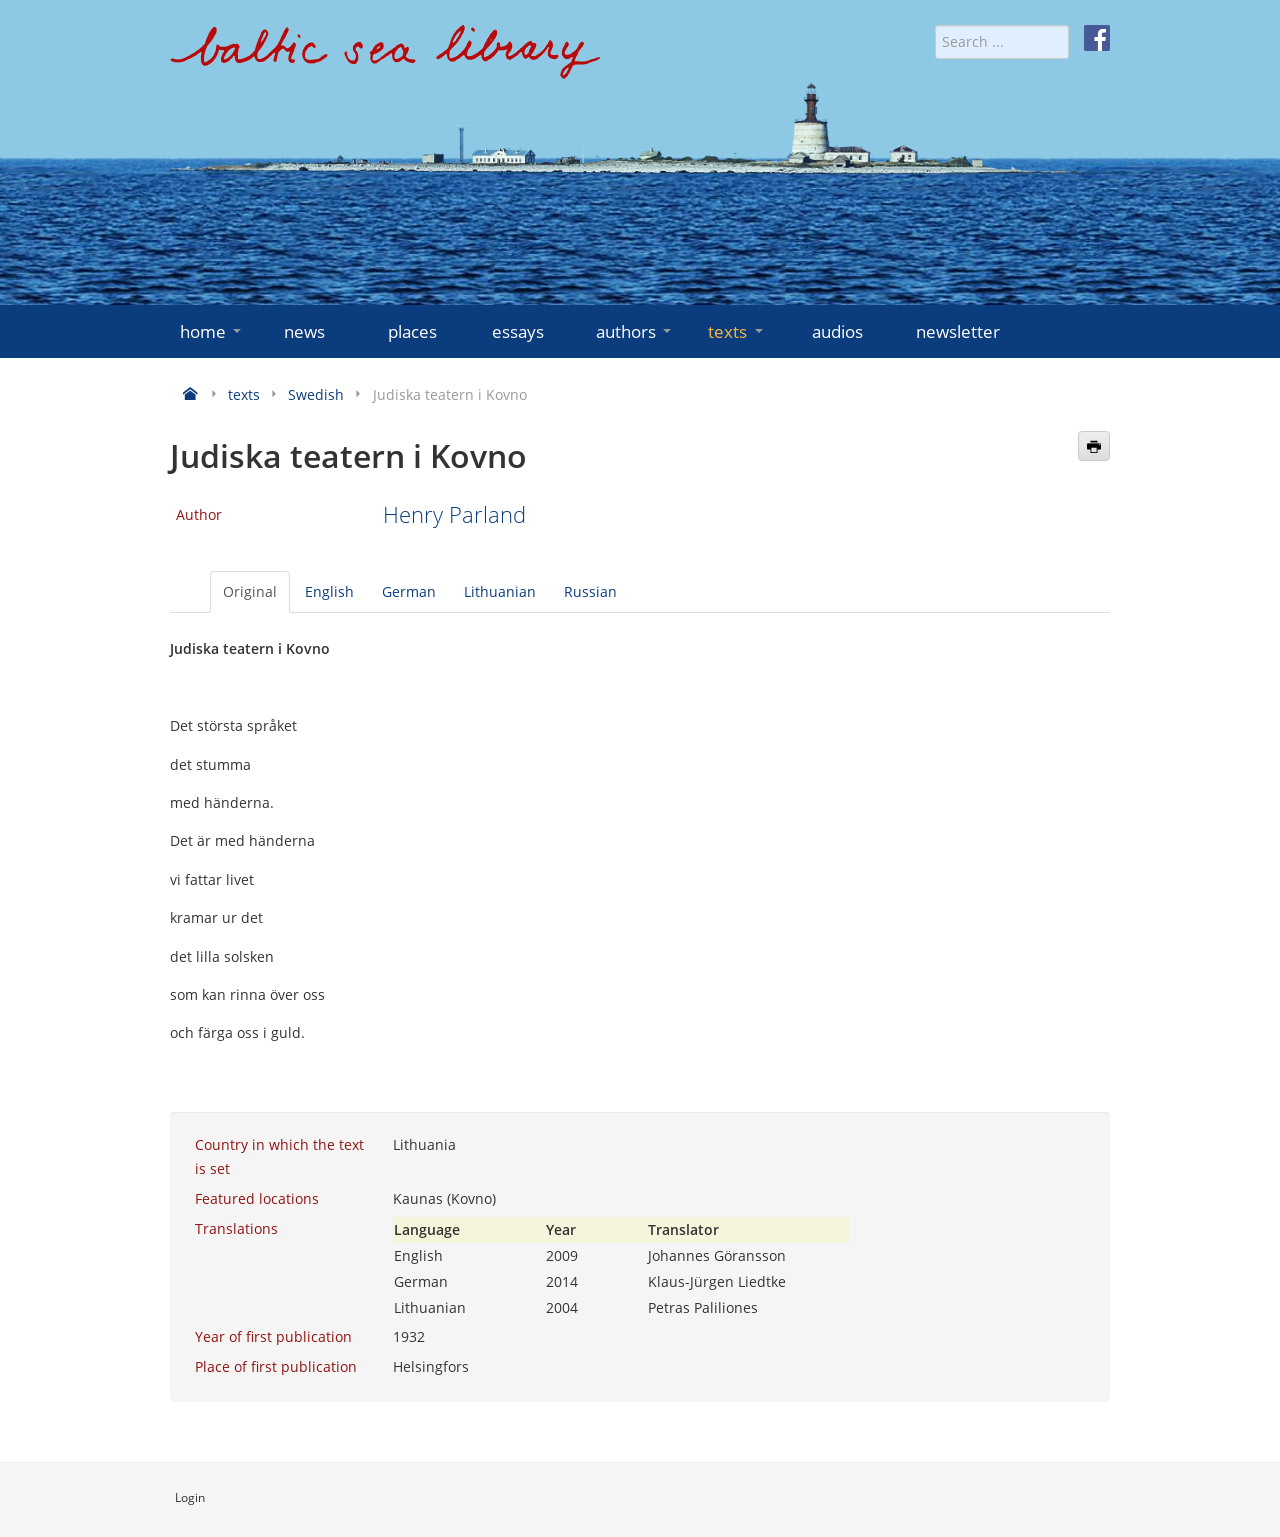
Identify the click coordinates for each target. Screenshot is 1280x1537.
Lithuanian (500, 591)
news (304, 331)
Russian (590, 591)
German (409, 591)
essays (518, 331)
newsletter (958, 331)
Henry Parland (454, 514)
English (329, 591)
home (212, 331)
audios (837, 331)
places (412, 331)
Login (190, 1497)
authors (635, 331)
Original (250, 591)
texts (737, 331)
